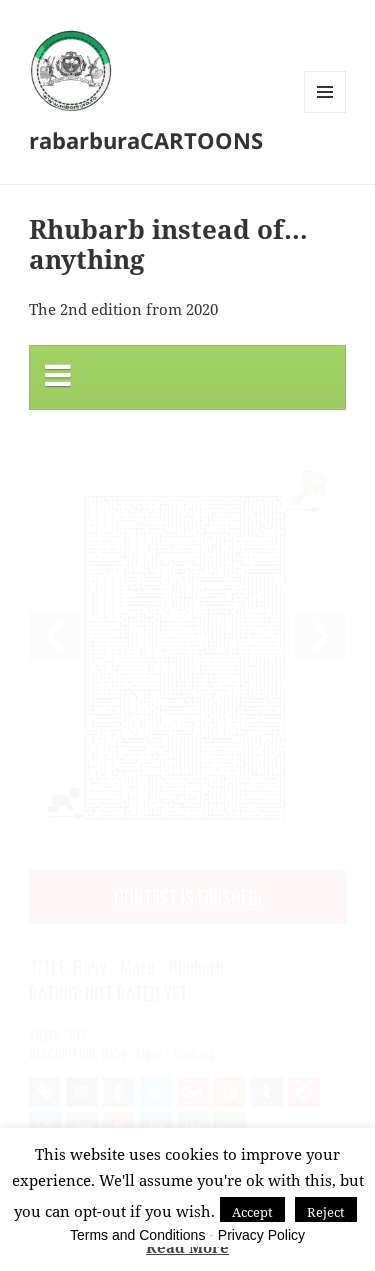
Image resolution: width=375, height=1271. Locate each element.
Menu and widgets (325, 112)
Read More (187, 1247)
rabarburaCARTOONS (146, 140)
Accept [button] (252, 1212)
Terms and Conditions (137, 1235)
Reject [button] (326, 1212)
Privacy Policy (261, 1235)
